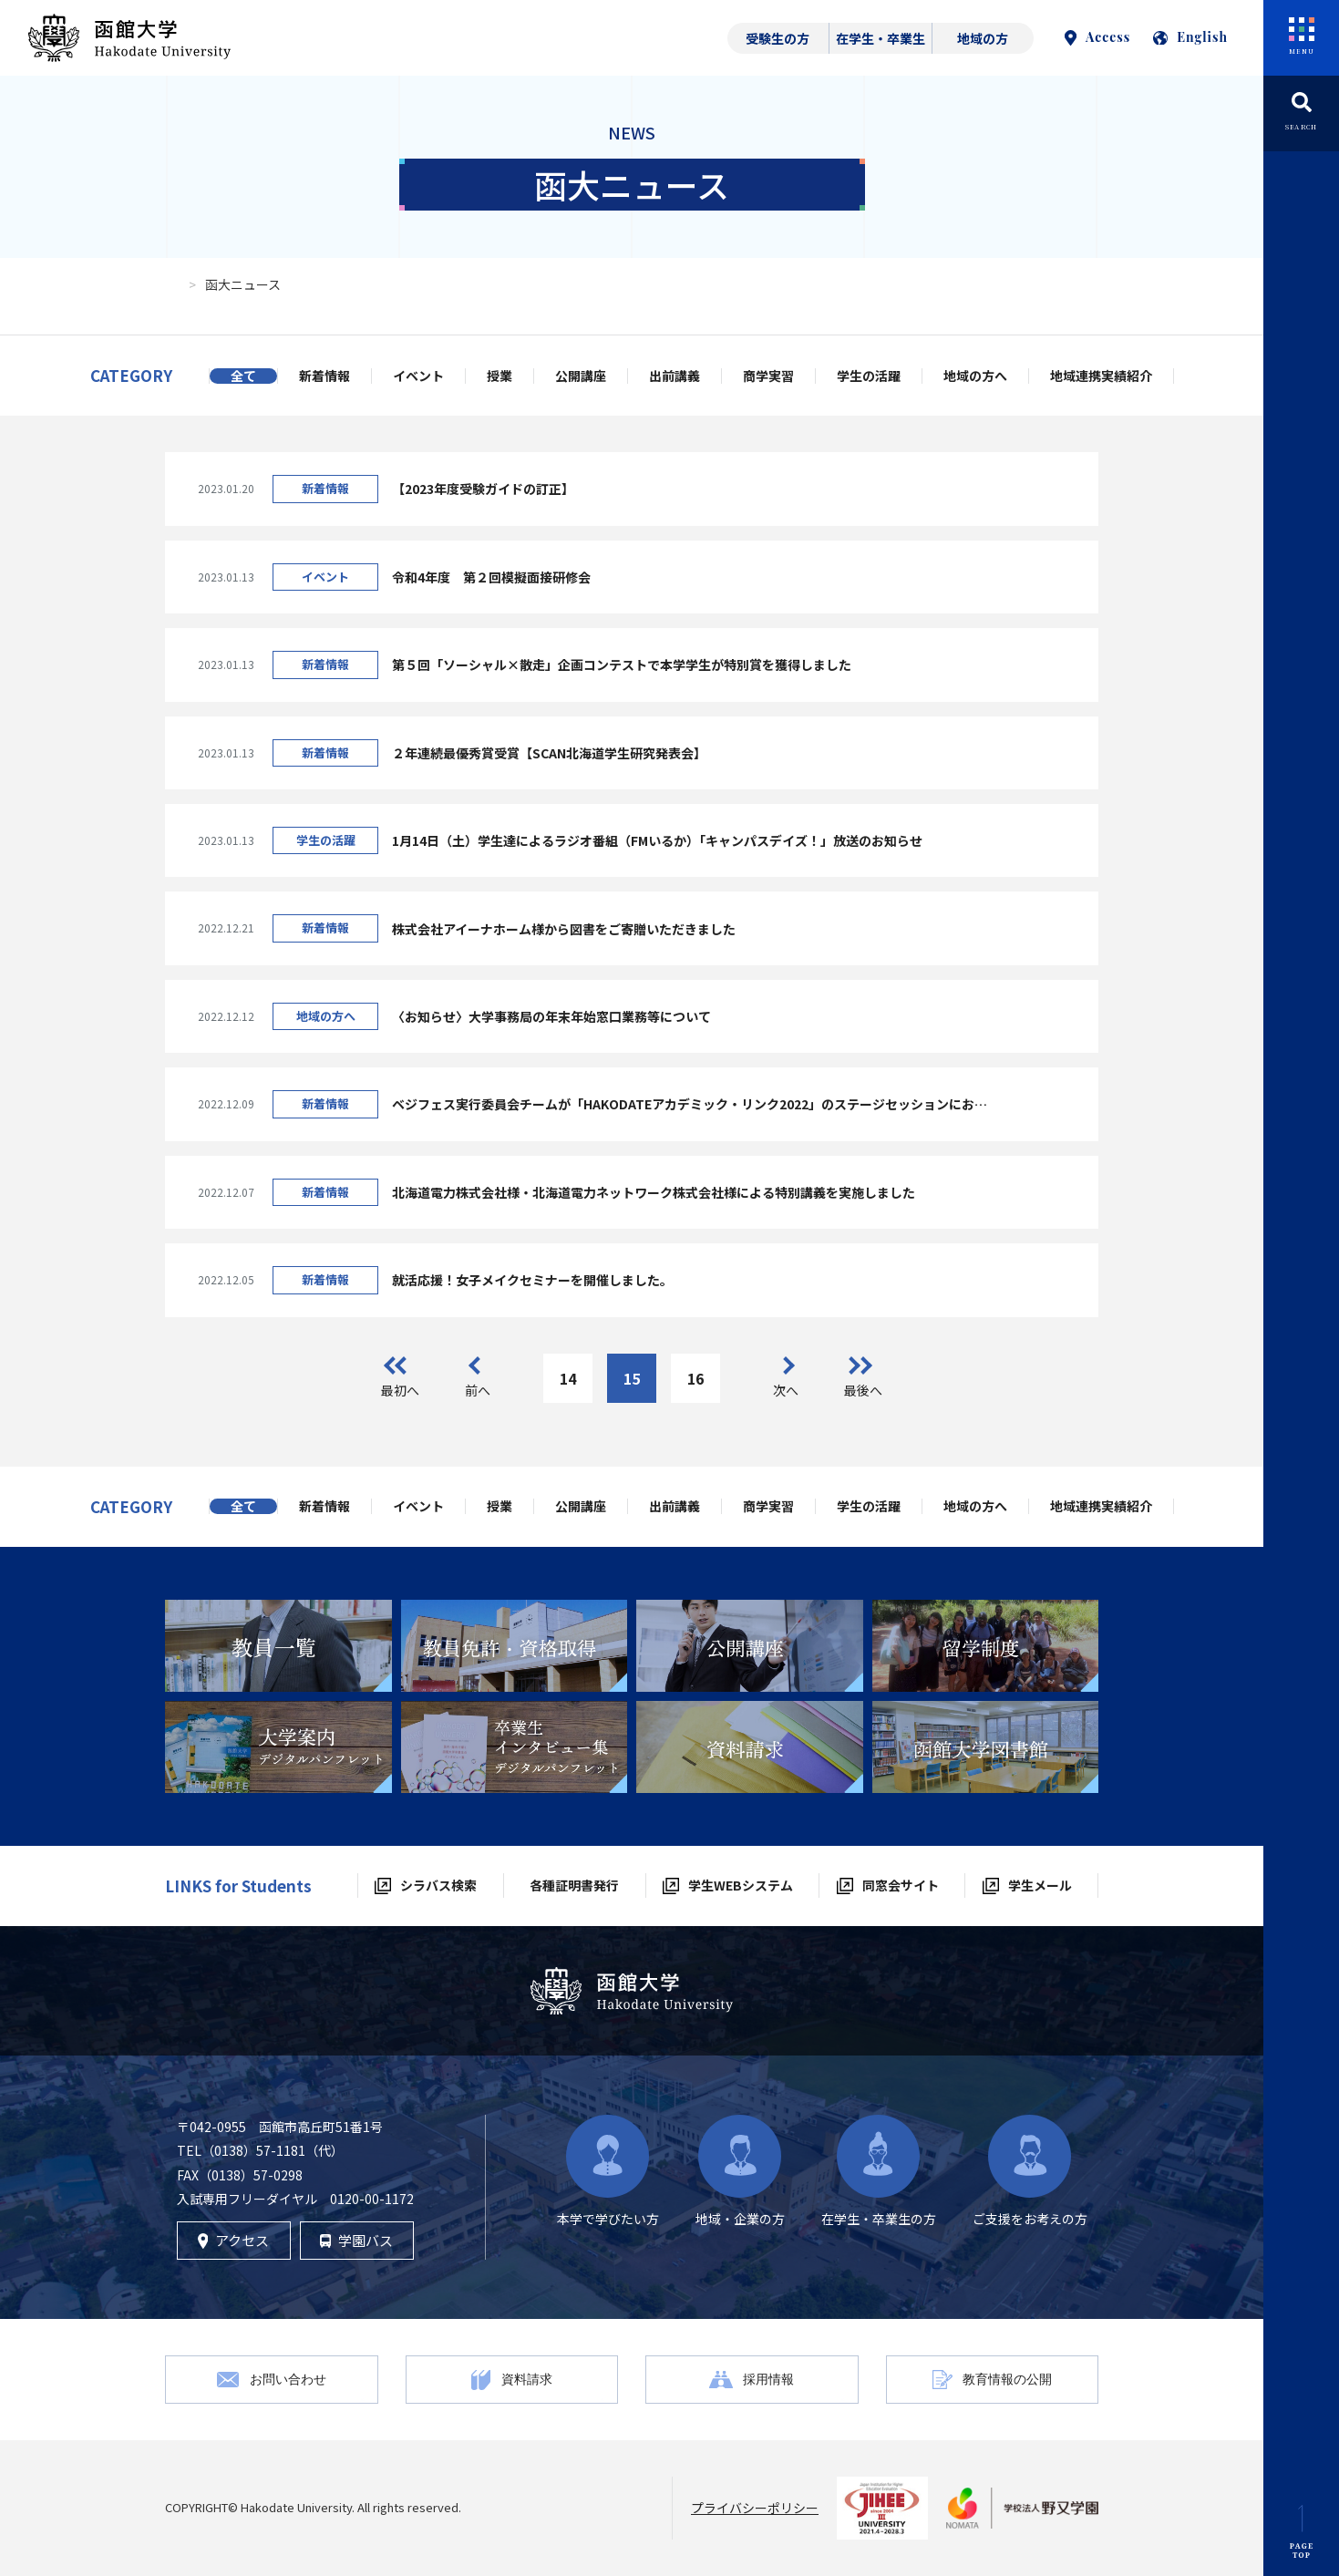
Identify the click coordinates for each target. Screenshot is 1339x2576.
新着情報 (324, 376)
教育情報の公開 (1007, 2378)
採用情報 (768, 2378)
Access (1097, 37)
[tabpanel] (278, 1646)
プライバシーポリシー (755, 2508)
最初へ (400, 1390)
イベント (418, 376)
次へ (785, 1390)
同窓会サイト (900, 1885)
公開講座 (580, 376)
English (1190, 37)
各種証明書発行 (574, 1885)
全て (243, 376)
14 (568, 1378)
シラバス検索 (438, 1885)
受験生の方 (777, 38)
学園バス (356, 2240)
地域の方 (982, 38)
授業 (499, 376)
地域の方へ (975, 376)
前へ (477, 1390)
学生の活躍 (869, 376)
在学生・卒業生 (880, 38)
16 (695, 1378)
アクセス (234, 2240)
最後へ (863, 1390)
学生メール (1040, 1885)
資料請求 (526, 2378)
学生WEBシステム (740, 1885)
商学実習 (768, 376)
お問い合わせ (288, 2378)
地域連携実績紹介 (1101, 376)
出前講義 (674, 376)
